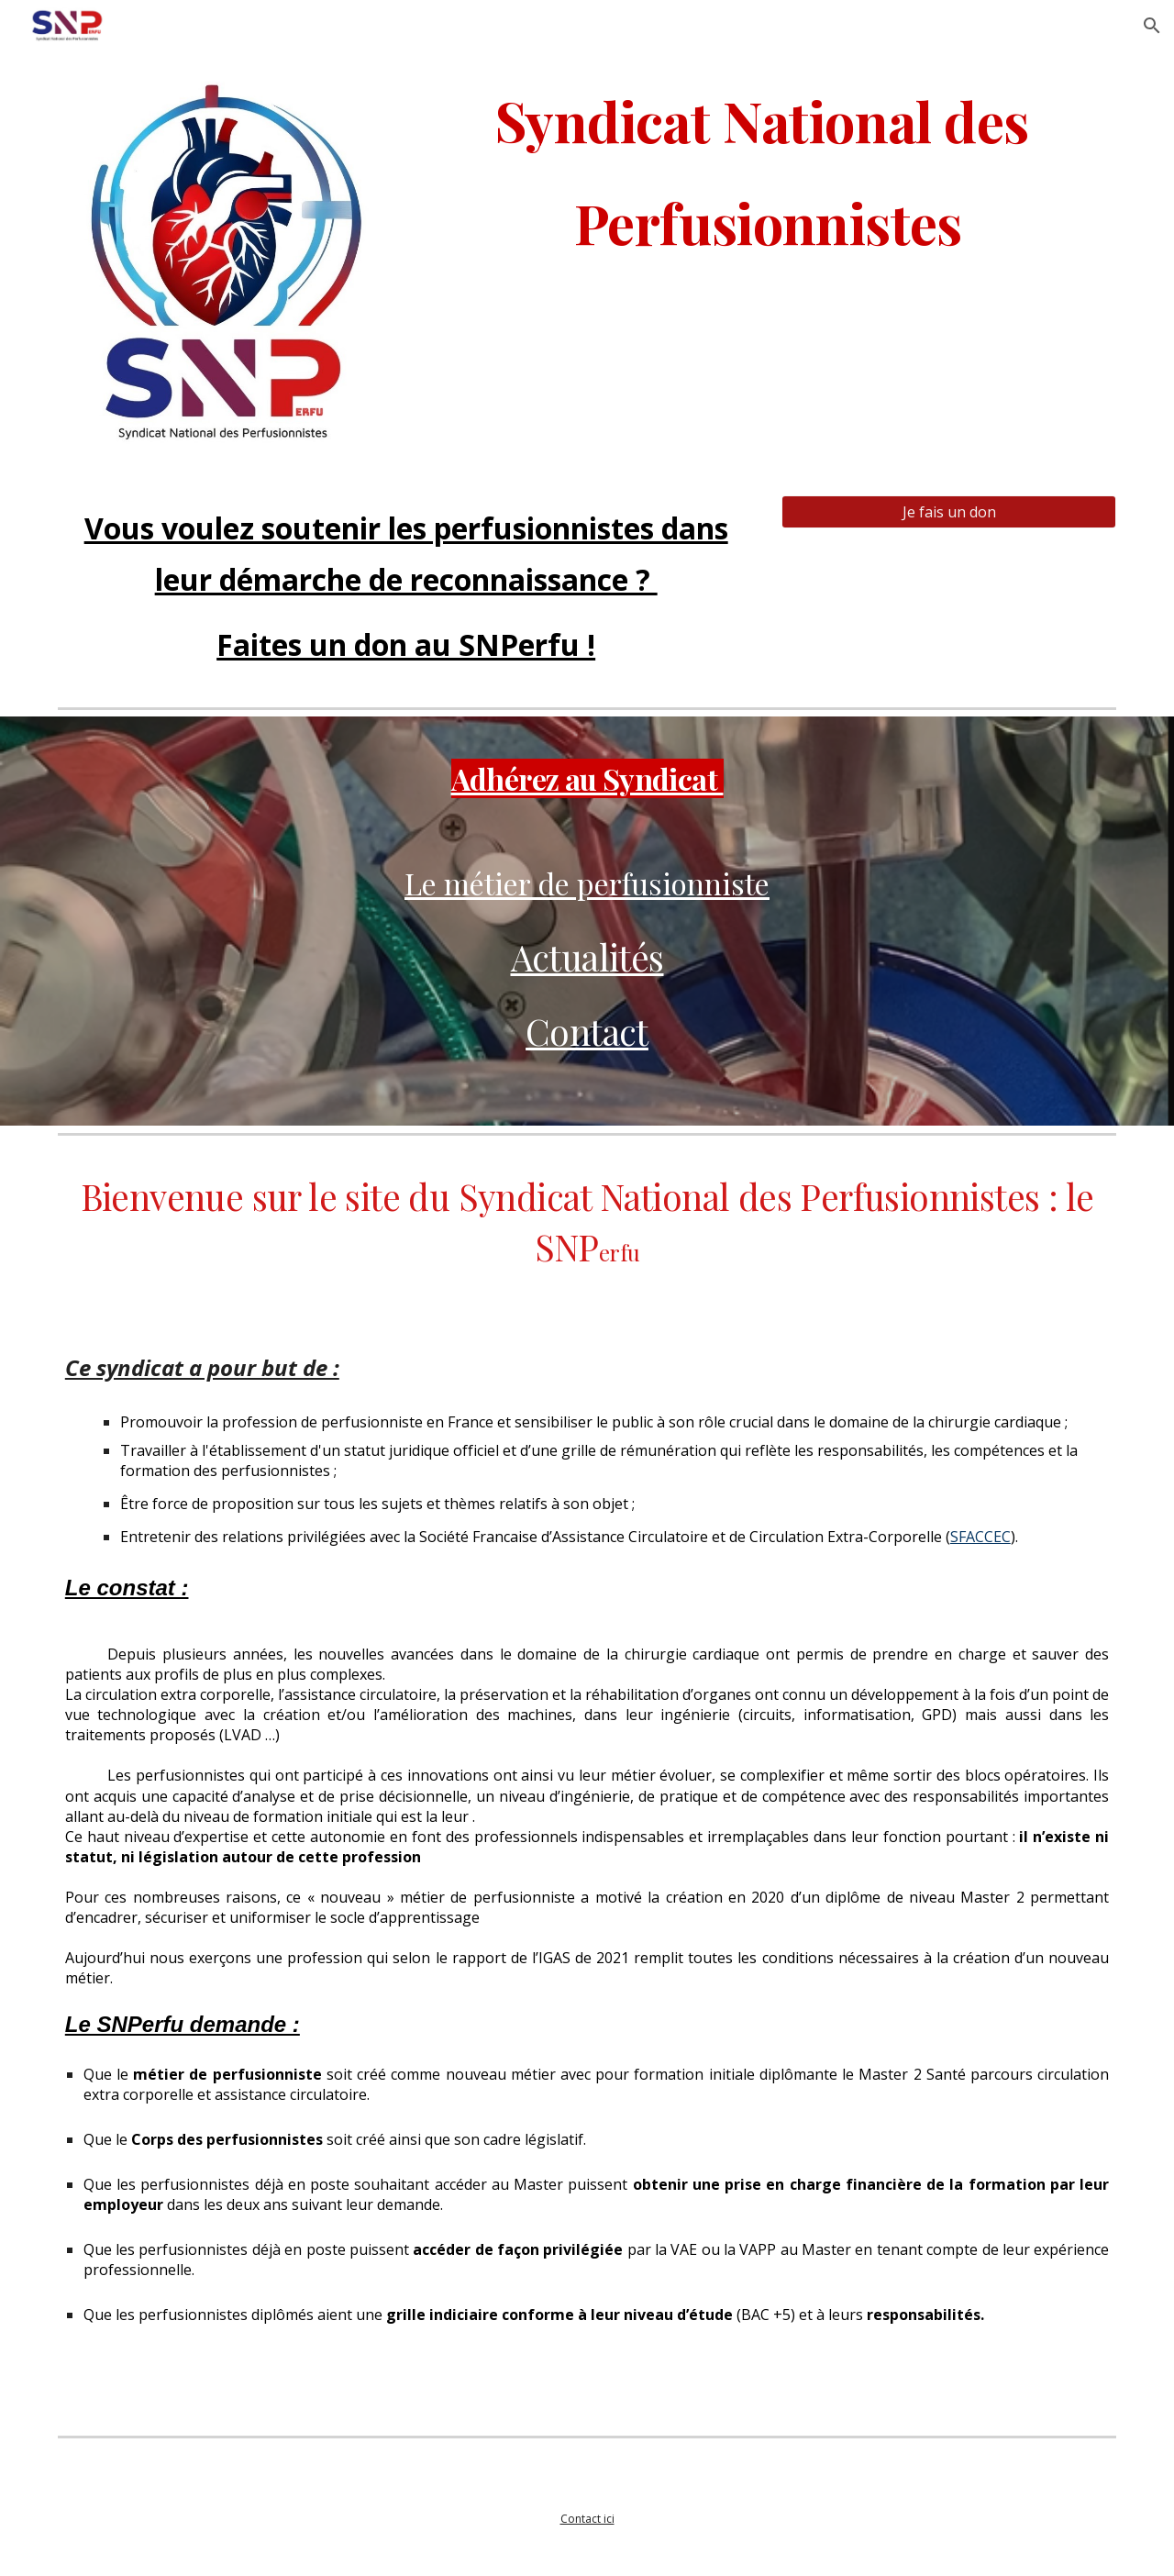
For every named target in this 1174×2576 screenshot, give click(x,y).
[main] (767, 214)
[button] (1152, 26)
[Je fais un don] (948, 512)
